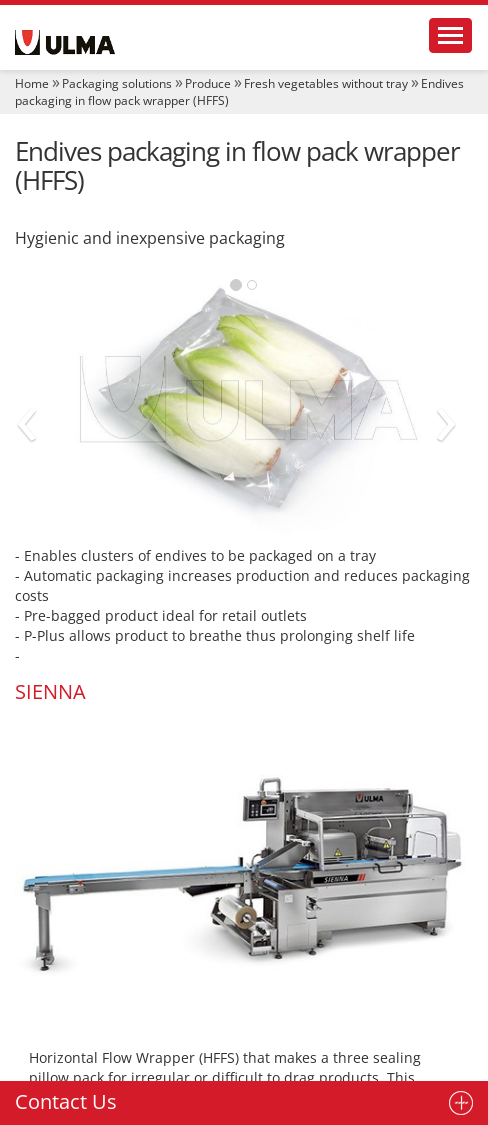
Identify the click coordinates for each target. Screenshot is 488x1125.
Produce (208, 83)
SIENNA (50, 691)
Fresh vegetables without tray (326, 83)
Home (32, 83)
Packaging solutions (117, 83)
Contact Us (66, 1101)
